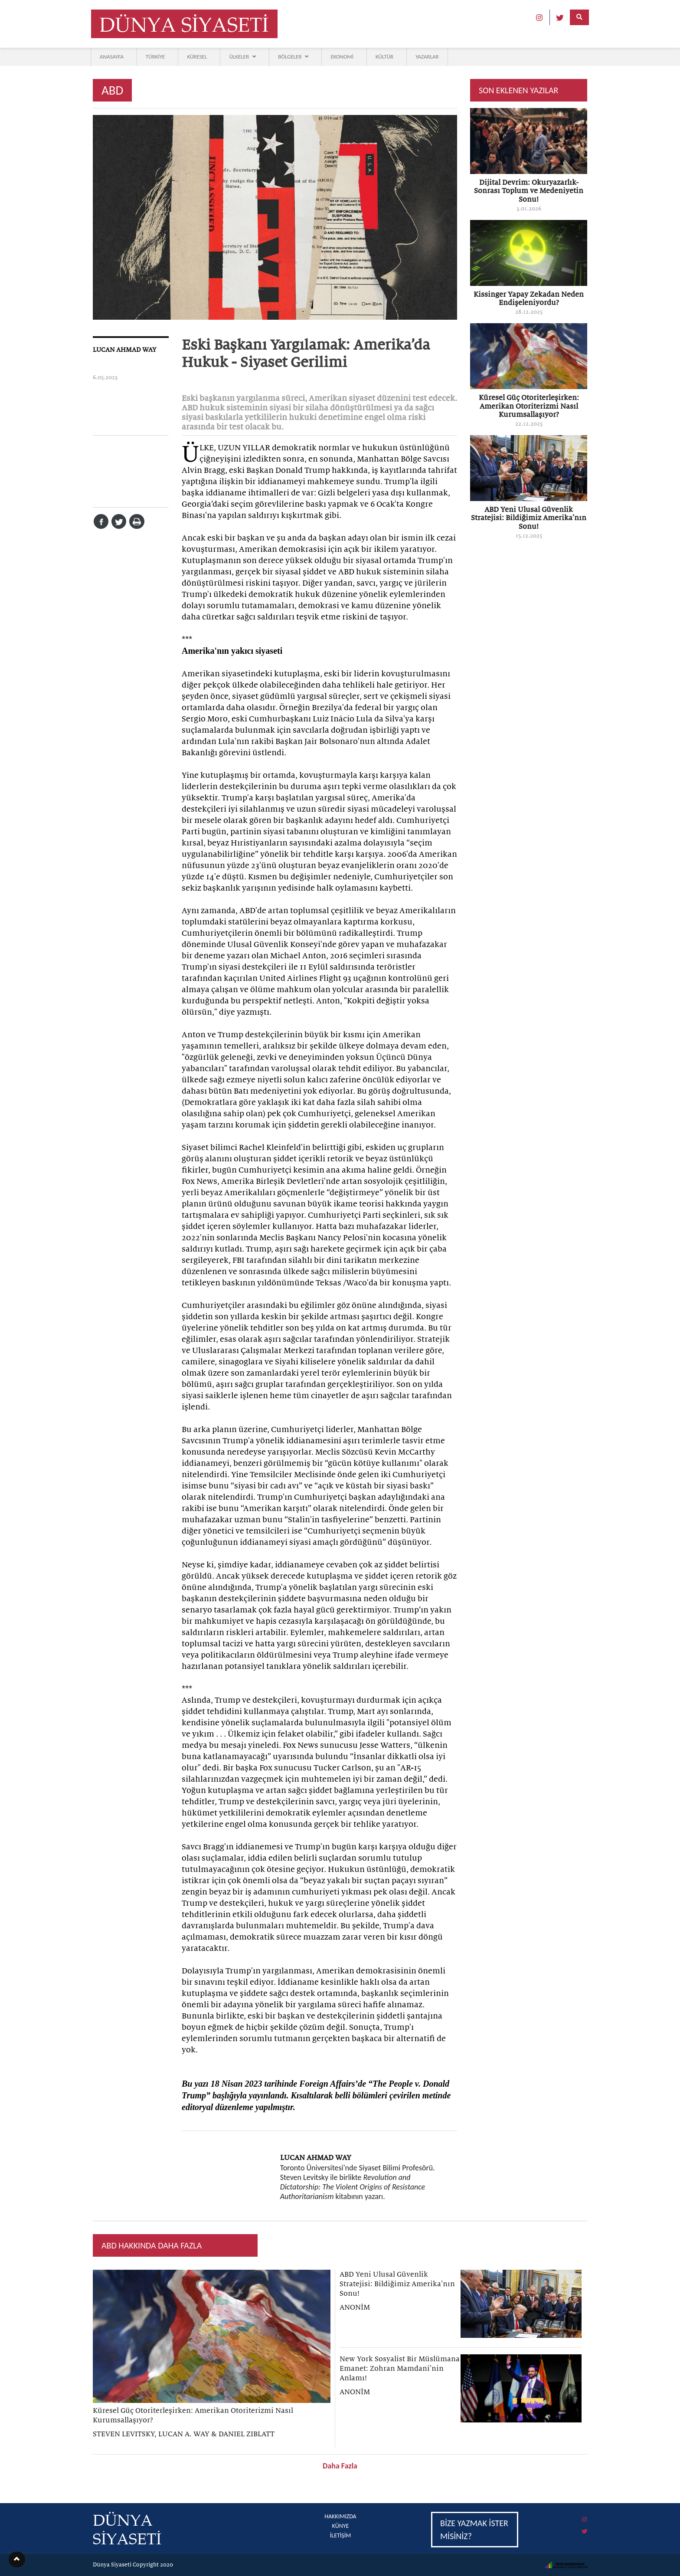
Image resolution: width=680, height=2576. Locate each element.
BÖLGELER (293, 56)
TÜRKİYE (155, 56)
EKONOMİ (341, 56)
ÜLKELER (242, 56)
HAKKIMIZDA (340, 2516)
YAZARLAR (427, 56)
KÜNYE (340, 2526)
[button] (17, 2559)
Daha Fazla (340, 2466)
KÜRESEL (197, 56)
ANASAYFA (112, 56)
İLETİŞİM (340, 2535)
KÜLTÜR (384, 56)
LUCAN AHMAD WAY (125, 350)
